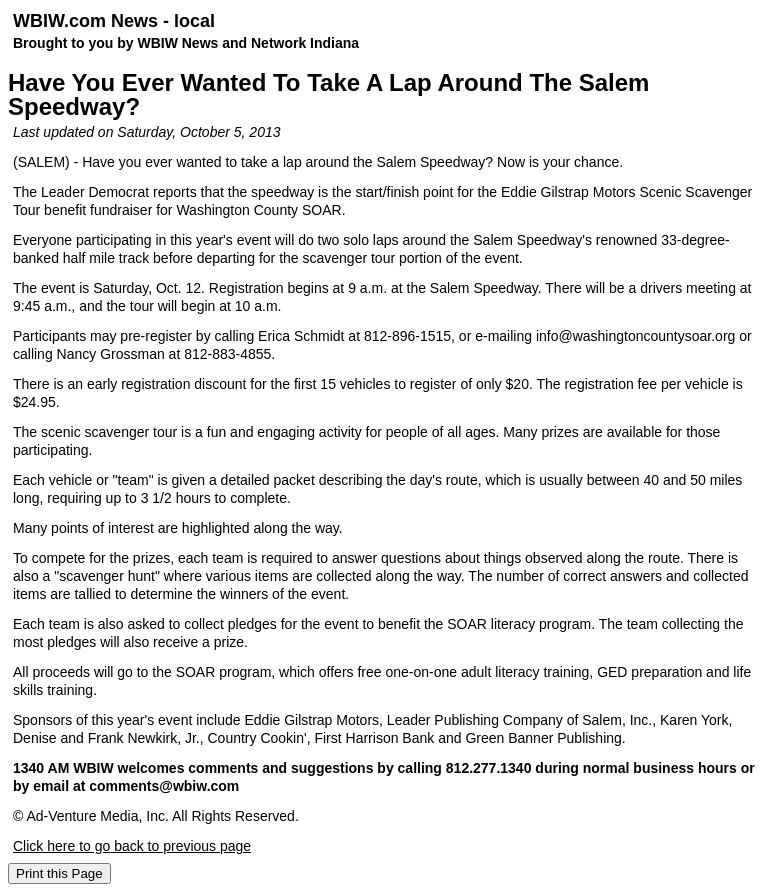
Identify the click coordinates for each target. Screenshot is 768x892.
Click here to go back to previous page (132, 846)
